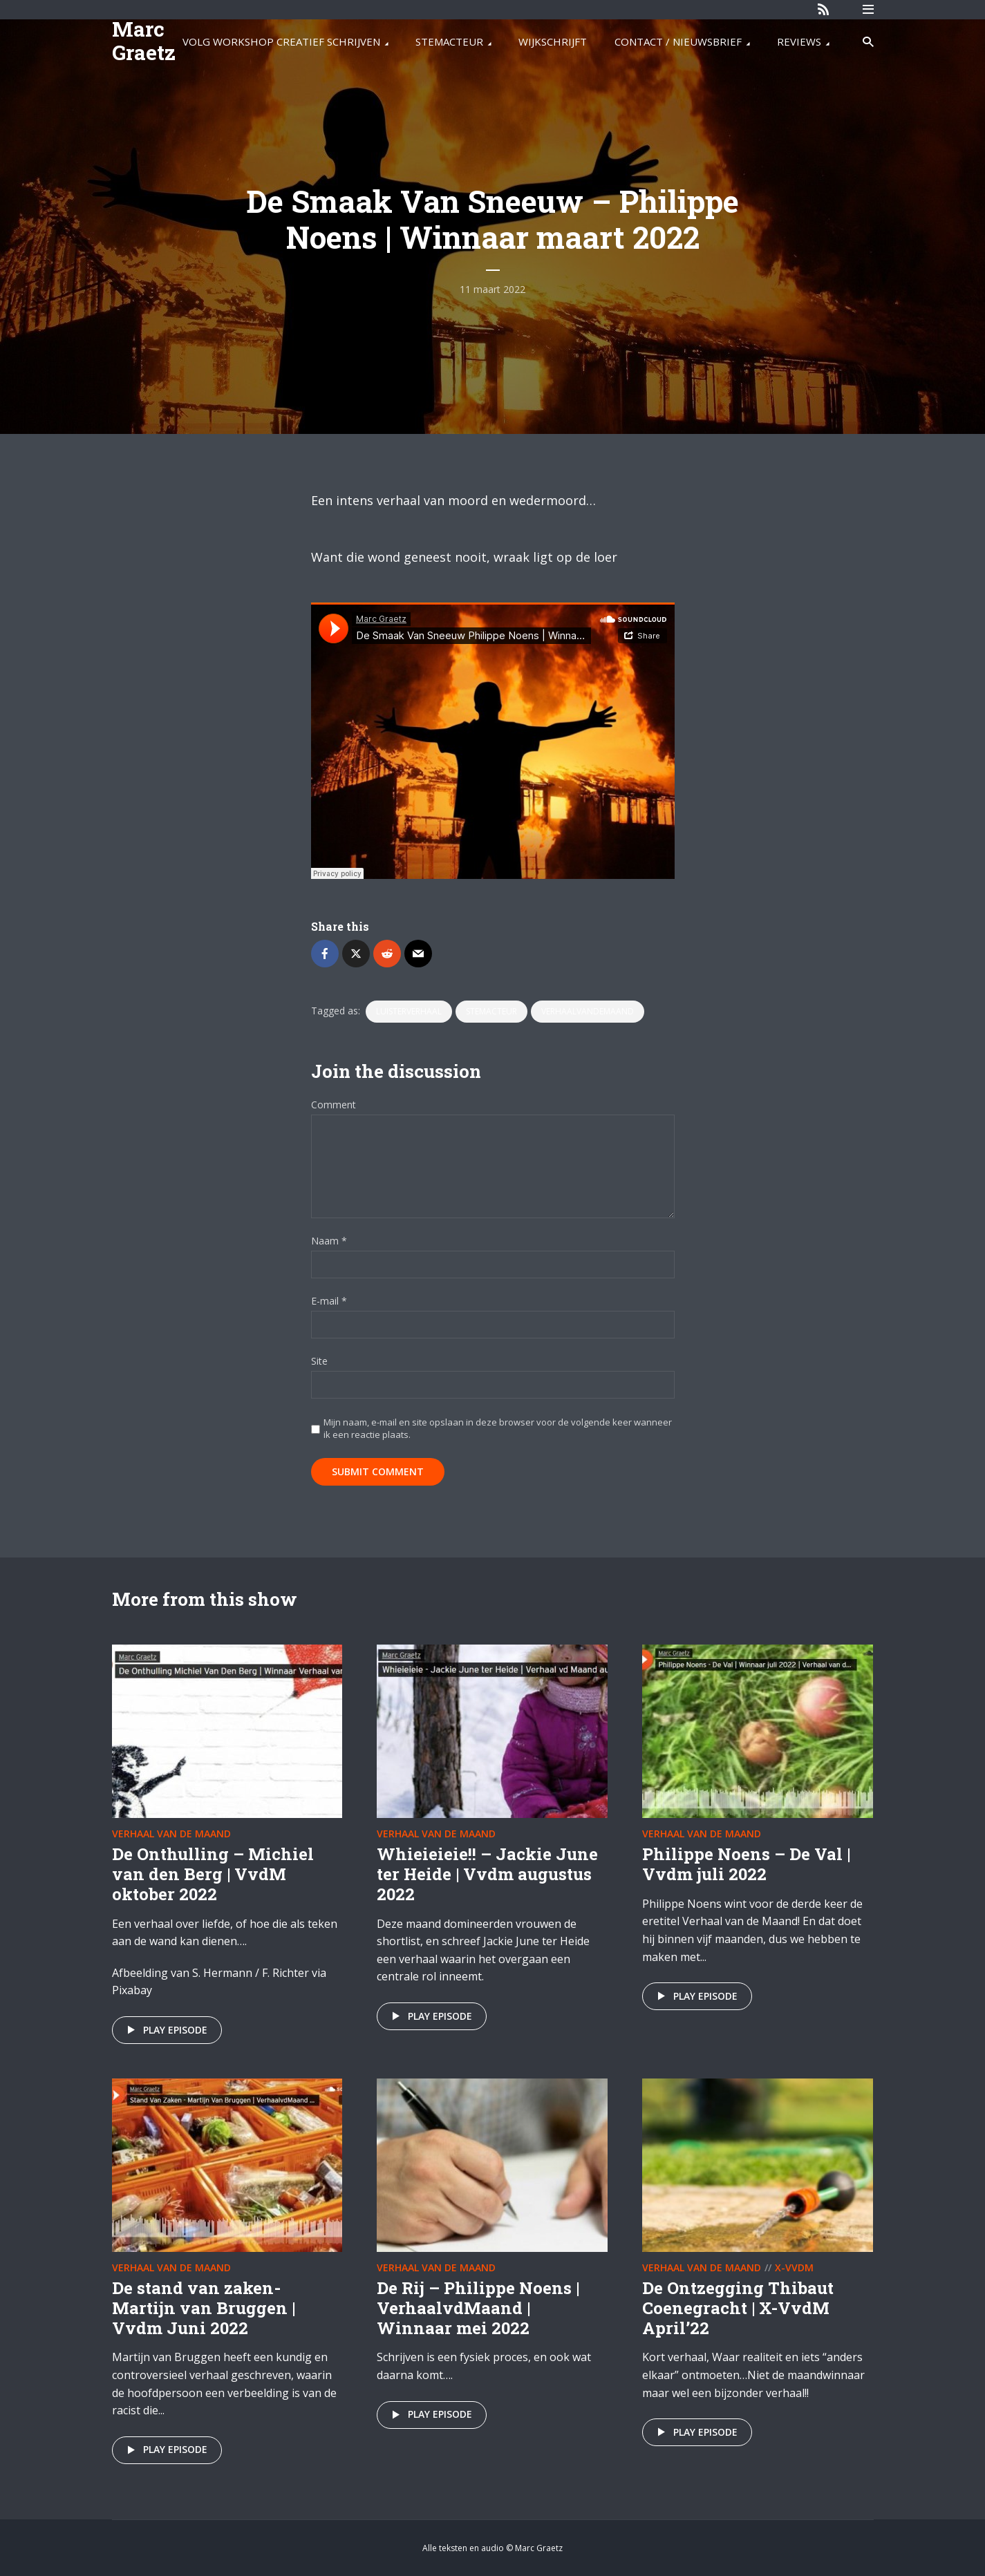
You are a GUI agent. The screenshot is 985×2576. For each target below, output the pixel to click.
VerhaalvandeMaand (587, 1011)
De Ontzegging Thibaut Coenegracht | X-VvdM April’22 (738, 2308)
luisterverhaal (409, 1011)
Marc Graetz (144, 40)
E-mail (329, 1301)
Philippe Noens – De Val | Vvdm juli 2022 (746, 1864)
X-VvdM (794, 2267)
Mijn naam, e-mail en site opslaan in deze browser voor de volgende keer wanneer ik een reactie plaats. (497, 1428)
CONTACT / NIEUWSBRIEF (678, 41)
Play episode (164, 2030)
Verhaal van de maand (171, 1833)
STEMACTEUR (449, 41)
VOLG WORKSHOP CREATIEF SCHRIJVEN (281, 41)
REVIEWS (799, 41)
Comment (333, 1105)
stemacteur (491, 1011)
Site (319, 1361)
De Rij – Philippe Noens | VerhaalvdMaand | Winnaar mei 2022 (478, 2308)
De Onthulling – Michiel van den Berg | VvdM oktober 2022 (213, 1874)
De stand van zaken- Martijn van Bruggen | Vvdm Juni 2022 (203, 2308)
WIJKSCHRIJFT (552, 41)
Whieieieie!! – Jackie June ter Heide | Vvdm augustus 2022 (487, 1874)
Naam (329, 1241)
